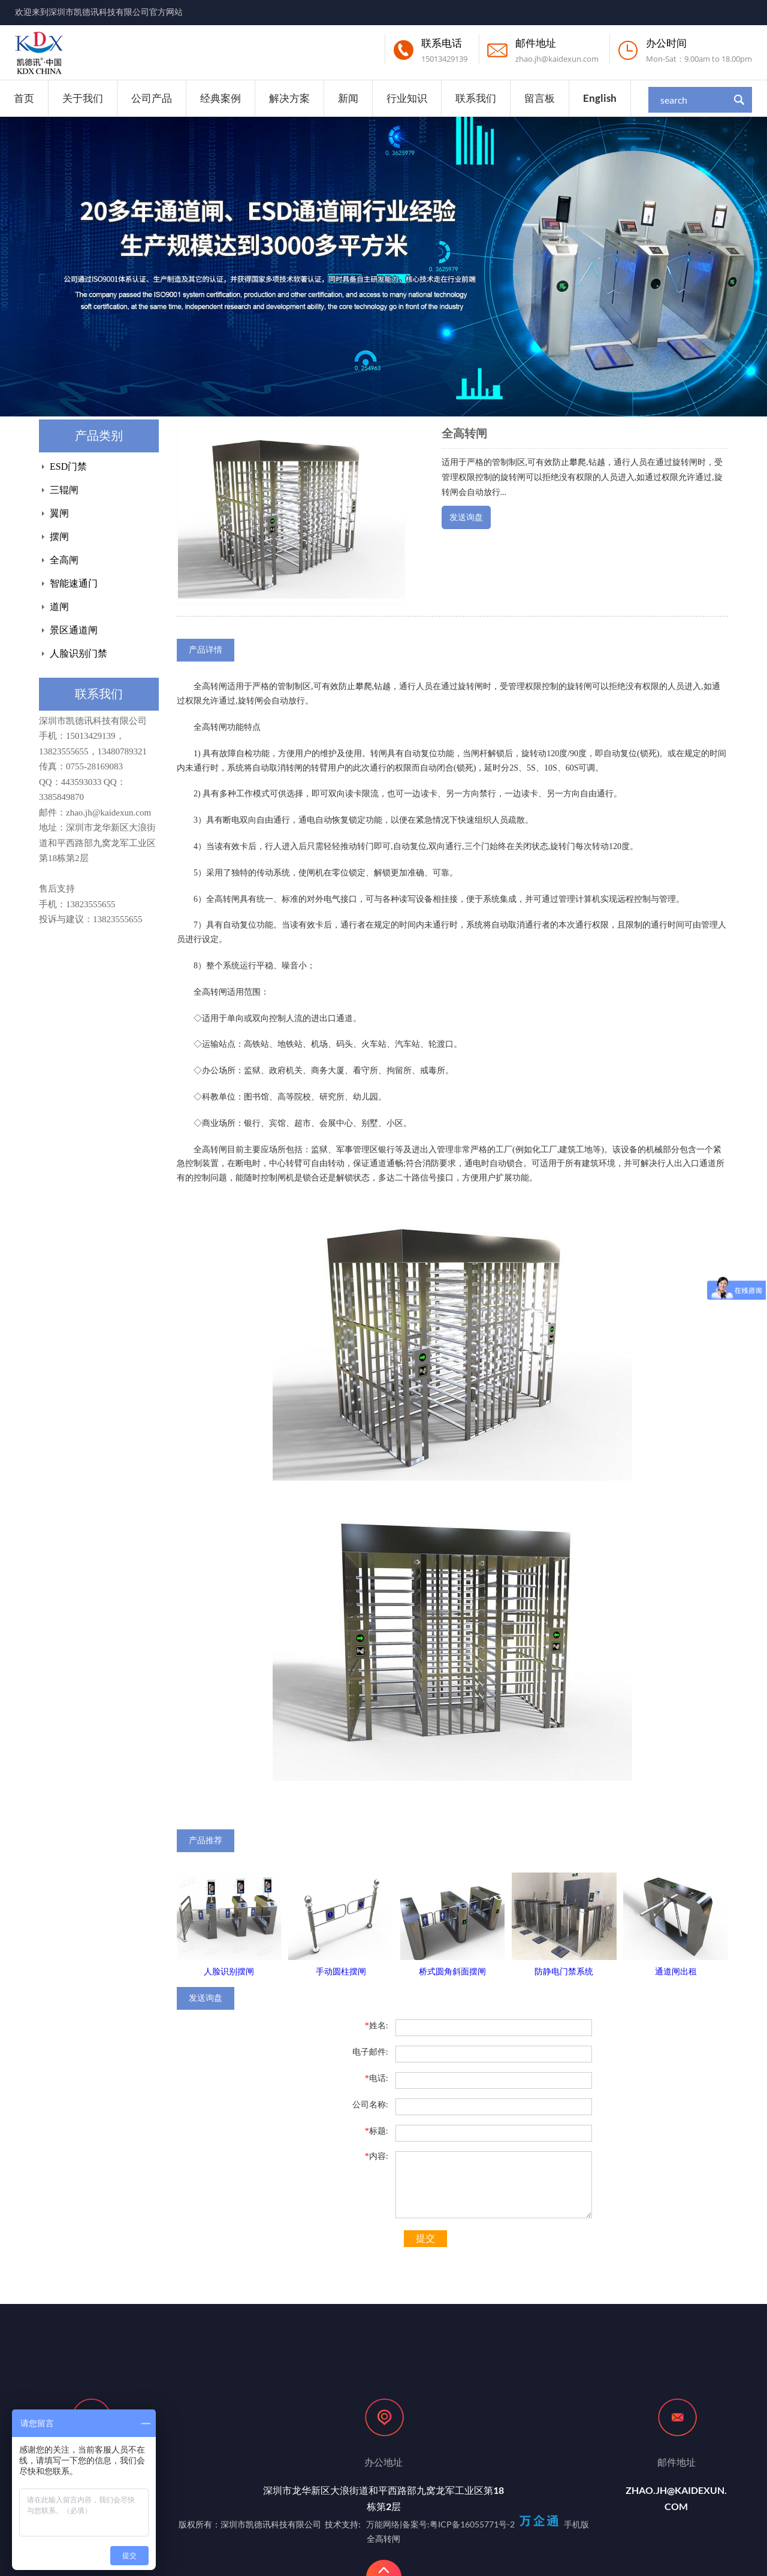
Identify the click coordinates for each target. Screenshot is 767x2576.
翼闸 (59, 513)
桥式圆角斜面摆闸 (452, 1971)
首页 (24, 98)
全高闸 (64, 560)
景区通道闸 (74, 630)
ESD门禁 (68, 466)
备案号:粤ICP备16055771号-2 (458, 2524)
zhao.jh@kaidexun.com (557, 58)
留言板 (539, 98)
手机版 (576, 2524)
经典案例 (220, 98)
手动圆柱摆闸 (341, 1971)
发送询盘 (466, 517)
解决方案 (289, 98)
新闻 (348, 98)
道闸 (59, 607)
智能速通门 (74, 583)
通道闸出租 (676, 1971)
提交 (425, 2238)
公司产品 (151, 98)
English (600, 98)
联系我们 (475, 98)
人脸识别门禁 (78, 653)
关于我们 (82, 98)
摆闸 (59, 536)
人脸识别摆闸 (229, 1971)
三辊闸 (64, 490)
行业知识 (406, 98)
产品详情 (205, 649)
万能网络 (383, 2524)
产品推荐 (205, 1840)
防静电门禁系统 (564, 1971)
